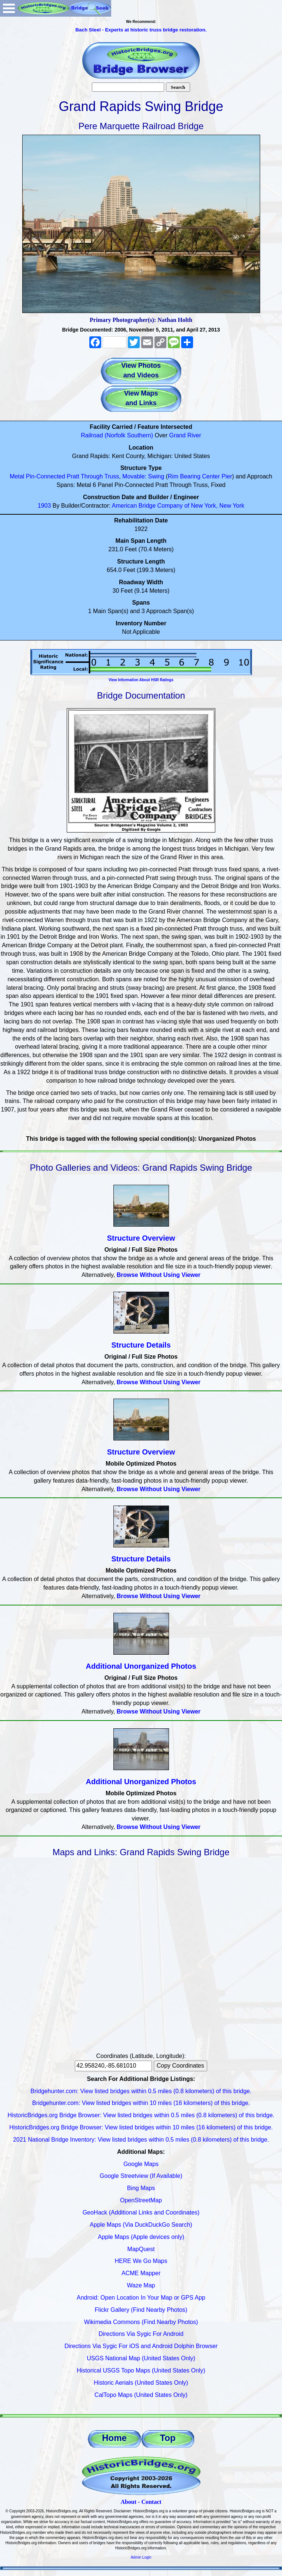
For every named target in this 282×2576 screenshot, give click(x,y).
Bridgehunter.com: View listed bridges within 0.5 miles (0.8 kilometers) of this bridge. (140, 2091)
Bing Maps (141, 2188)
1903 (44, 505)
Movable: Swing (143, 476)
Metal (17, 476)
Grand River (185, 435)
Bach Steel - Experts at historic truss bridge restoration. (140, 30)
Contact (151, 2502)
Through (92, 476)
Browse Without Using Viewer (158, 1275)
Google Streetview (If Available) (141, 2176)
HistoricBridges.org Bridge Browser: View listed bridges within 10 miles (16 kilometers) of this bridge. (141, 2127)
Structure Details (140, 1345)
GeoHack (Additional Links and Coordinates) (141, 2212)
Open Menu (9, 8)
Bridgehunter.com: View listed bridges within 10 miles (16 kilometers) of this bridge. (141, 2103)
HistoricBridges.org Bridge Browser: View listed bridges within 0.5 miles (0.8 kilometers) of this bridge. (141, 2115)
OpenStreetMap (141, 2200)
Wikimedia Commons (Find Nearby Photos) (141, 2322)
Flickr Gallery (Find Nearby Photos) (141, 2310)
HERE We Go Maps (141, 2261)
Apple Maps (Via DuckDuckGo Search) (141, 2225)
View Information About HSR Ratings (141, 680)
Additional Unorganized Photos (141, 1666)
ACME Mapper (141, 2273)
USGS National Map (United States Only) (141, 2358)
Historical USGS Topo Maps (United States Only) (141, 2370)
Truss (111, 476)
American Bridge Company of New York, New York (178, 505)
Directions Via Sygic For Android (141, 2334)
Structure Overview (141, 1238)
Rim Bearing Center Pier (200, 476)
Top (167, 2438)
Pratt (73, 476)
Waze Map (141, 2285)
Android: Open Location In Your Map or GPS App (141, 2297)
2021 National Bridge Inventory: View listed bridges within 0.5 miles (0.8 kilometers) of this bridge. (141, 2139)
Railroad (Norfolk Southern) (117, 435)
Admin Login (141, 2557)
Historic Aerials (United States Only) (141, 2383)
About (128, 2502)
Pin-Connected (45, 476)
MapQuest (141, 2249)
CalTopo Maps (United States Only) (141, 2395)
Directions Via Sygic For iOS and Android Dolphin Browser (141, 2346)
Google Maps (141, 2164)
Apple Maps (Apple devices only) (141, 2237)
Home (114, 2438)
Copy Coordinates (180, 2065)
